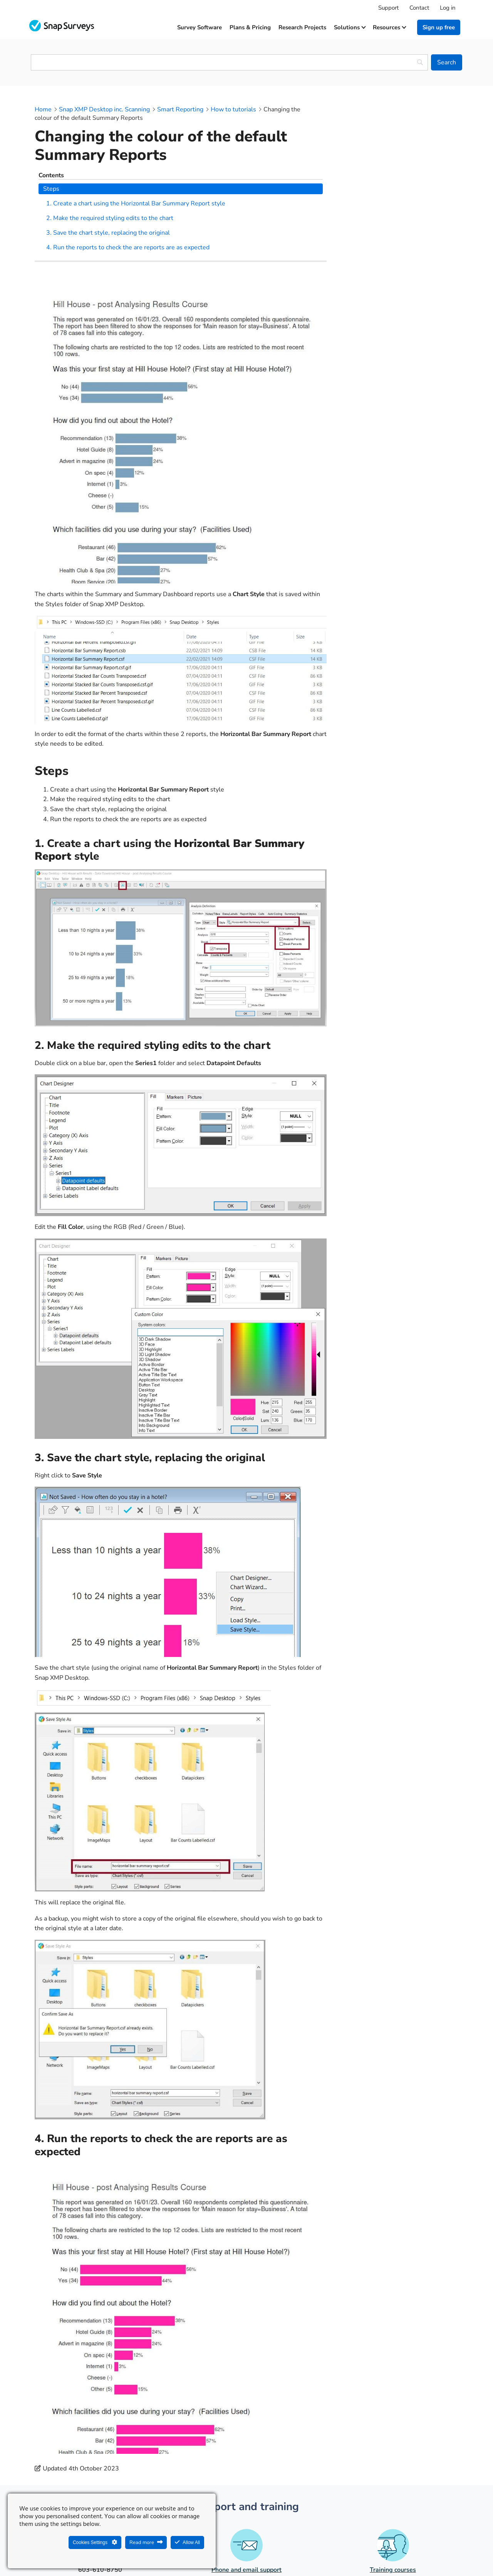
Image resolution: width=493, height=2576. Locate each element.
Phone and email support (246, 2460)
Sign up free (439, 27)
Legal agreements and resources (295, 2551)
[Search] (446, 62)
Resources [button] (389, 27)
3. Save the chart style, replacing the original (402, 198)
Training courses (393, 2460)
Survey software (199, 27)
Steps (356, 122)
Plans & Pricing (250, 27)
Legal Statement (220, 2551)
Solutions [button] (349, 27)
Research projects (302, 27)
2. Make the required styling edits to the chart (401, 174)
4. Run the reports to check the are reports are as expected (399, 222)
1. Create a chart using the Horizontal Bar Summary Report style (395, 146)
